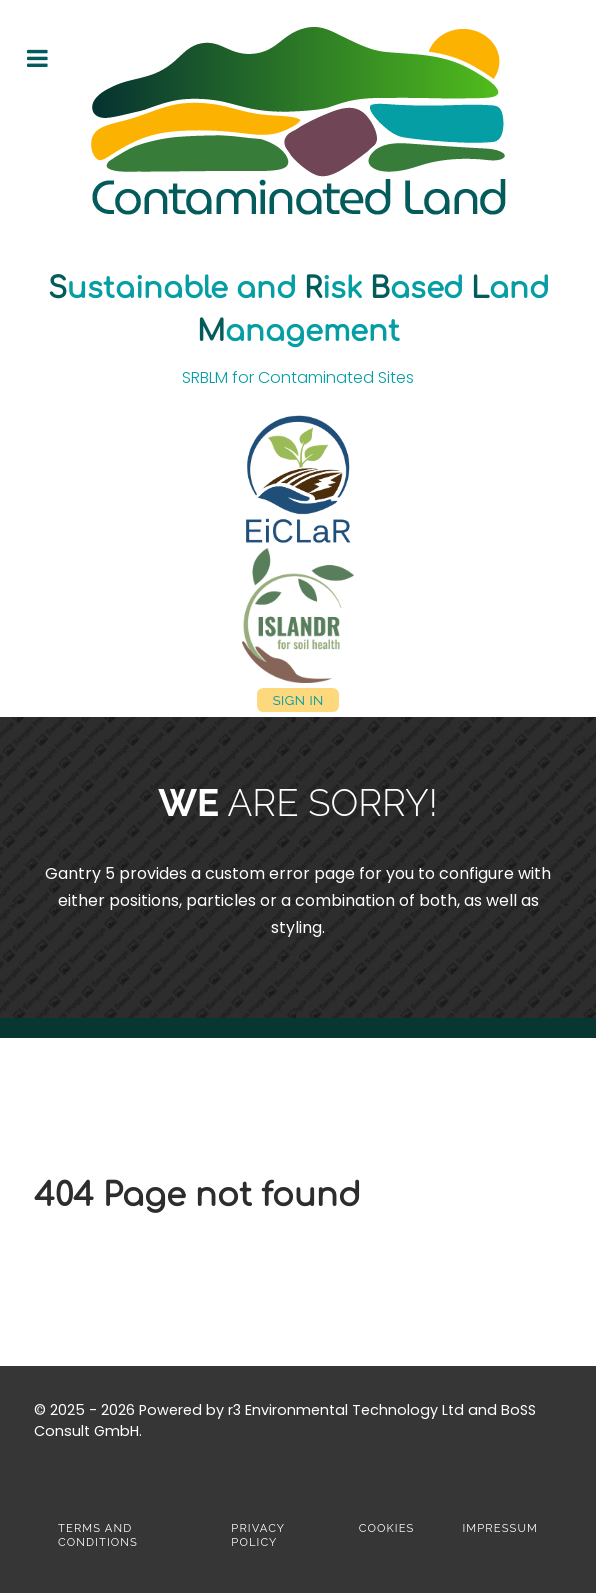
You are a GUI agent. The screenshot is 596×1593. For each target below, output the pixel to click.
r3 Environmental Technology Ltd (346, 1410)
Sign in (297, 699)
